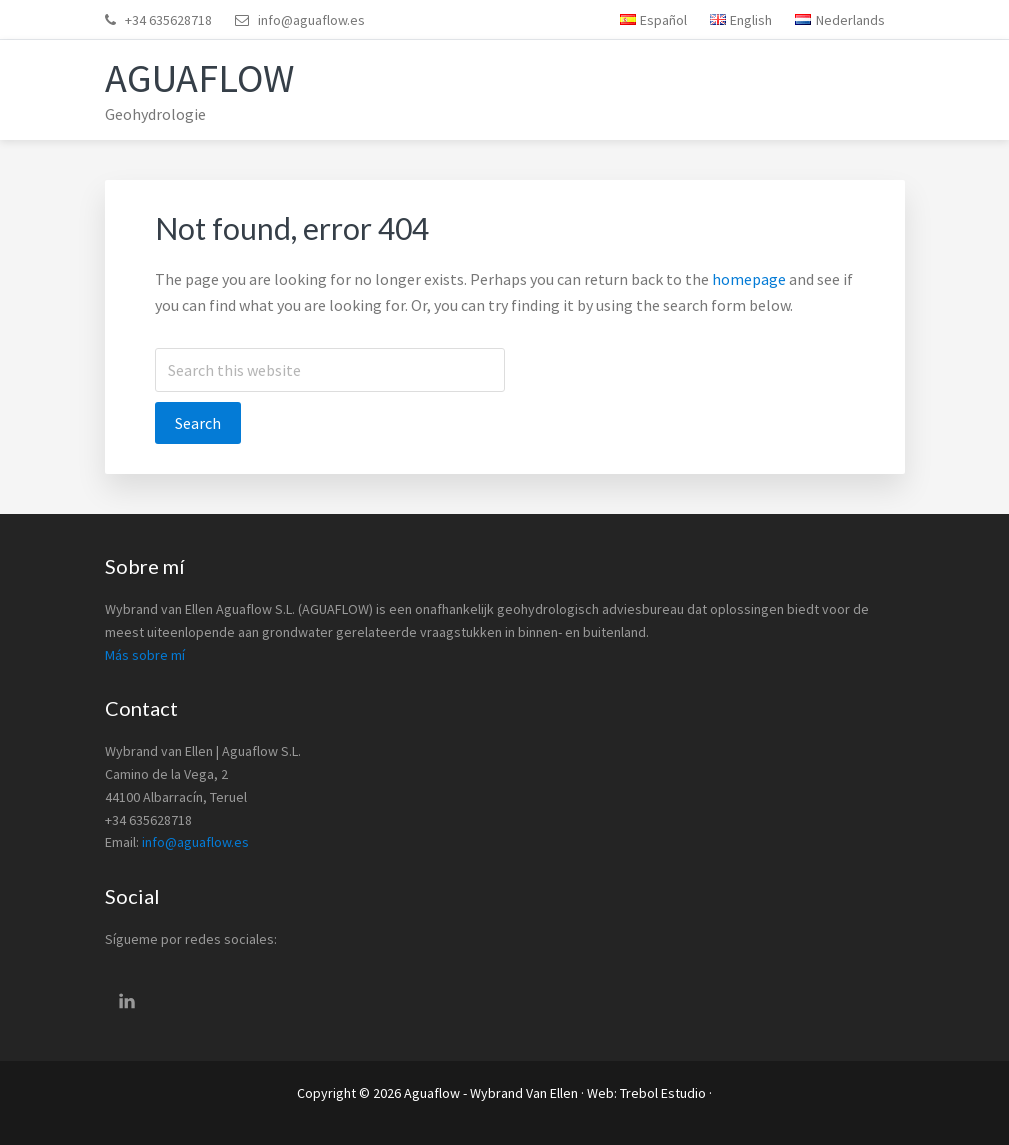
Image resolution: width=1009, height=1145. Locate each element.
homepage (749, 279)
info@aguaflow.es (311, 20)
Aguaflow (199, 78)
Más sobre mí (145, 655)
